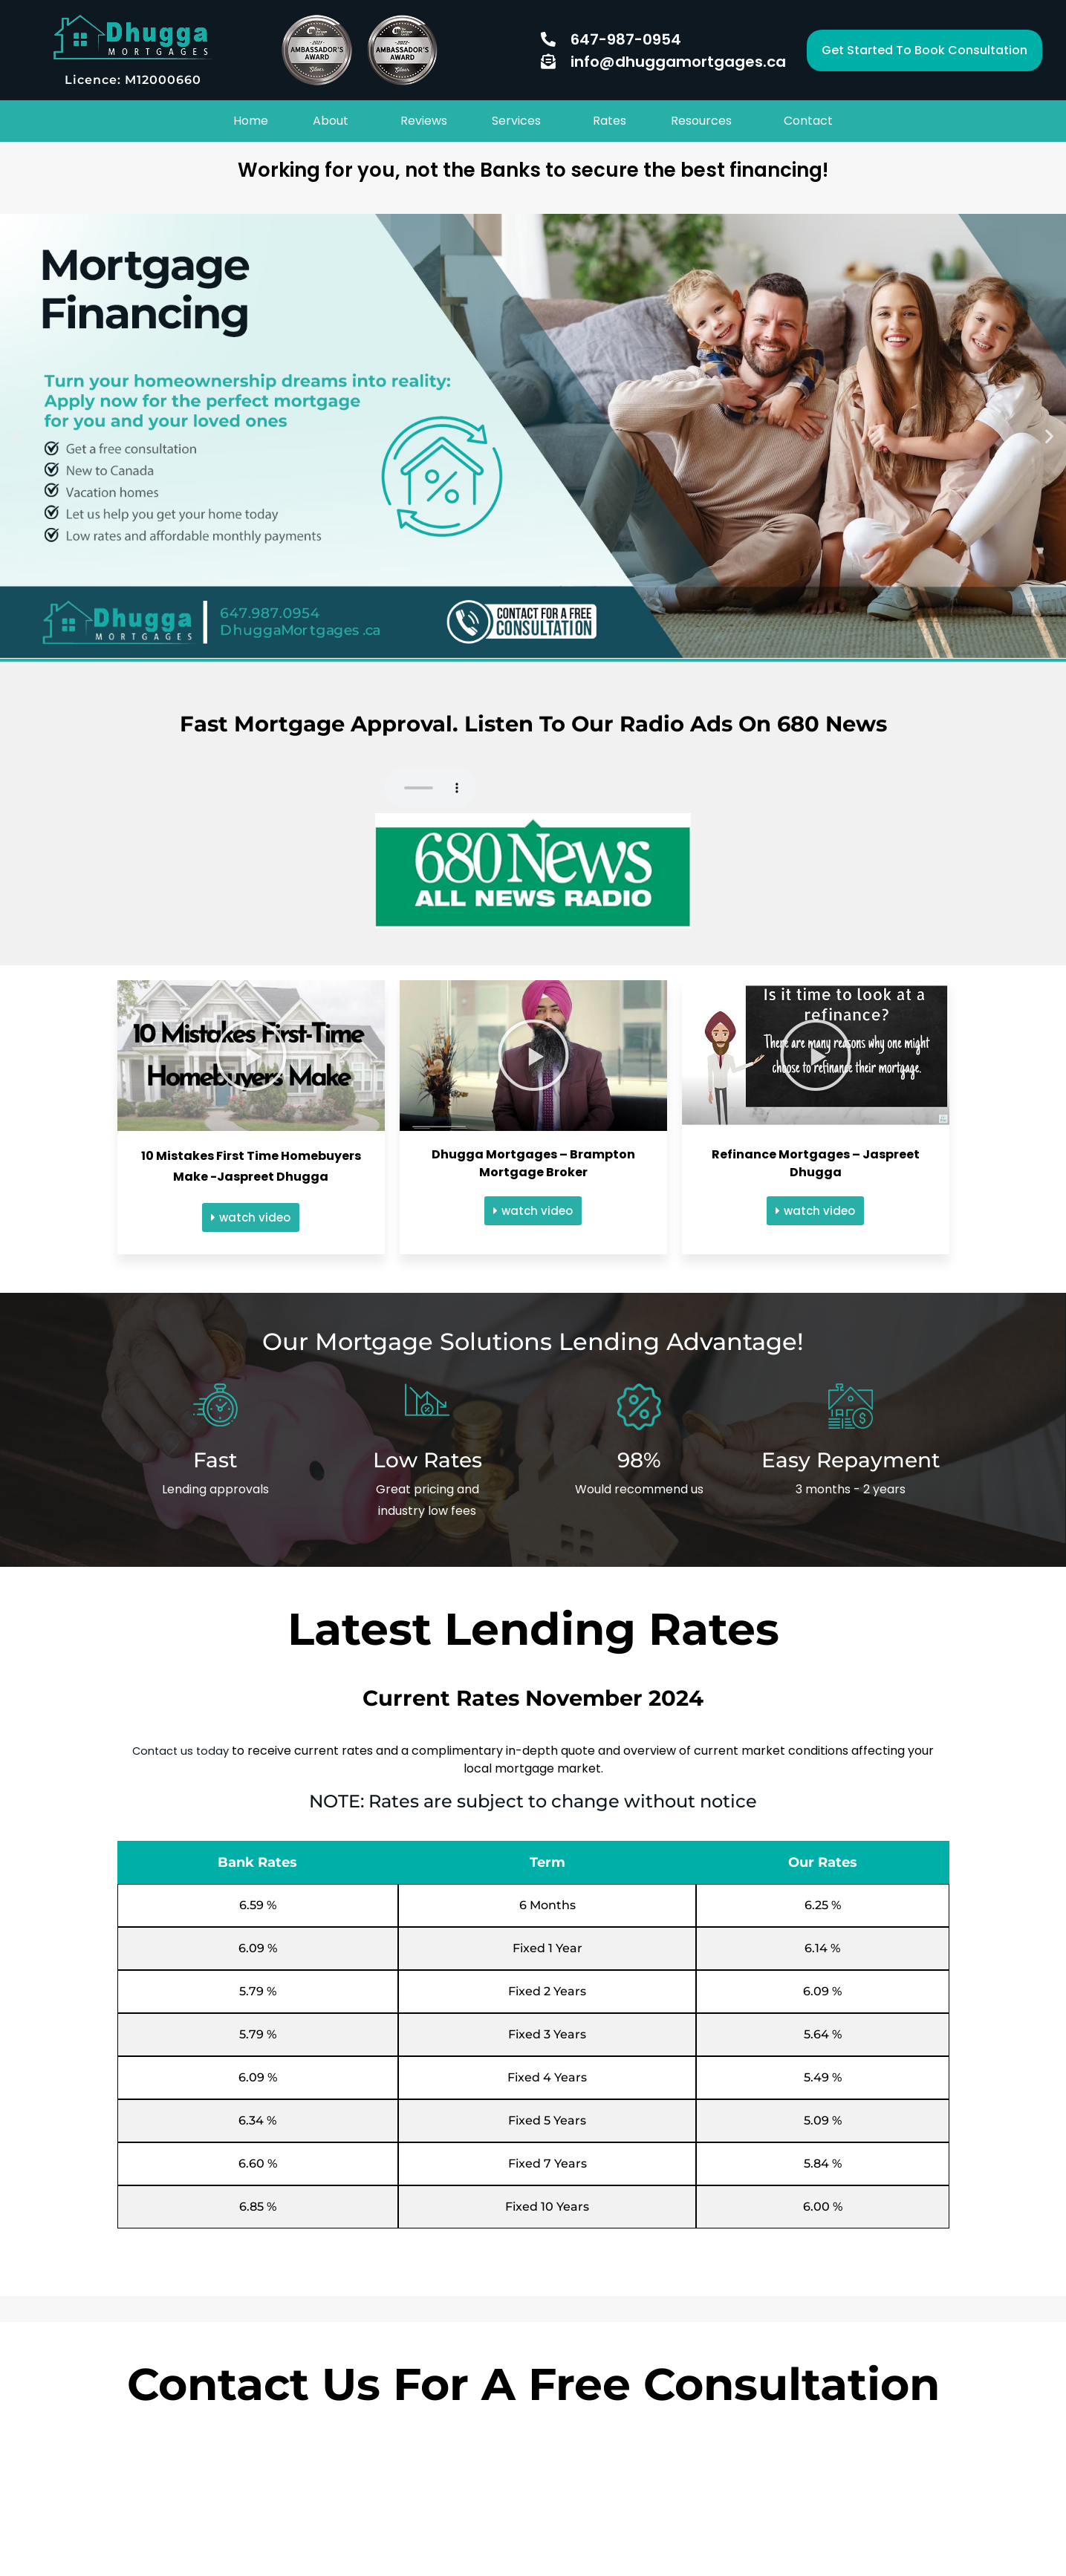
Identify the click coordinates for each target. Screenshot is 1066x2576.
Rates (609, 117)
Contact (808, 117)
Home (250, 117)
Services (516, 117)
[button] (924, 50)
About (330, 117)
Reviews (423, 117)
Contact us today (181, 1744)
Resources (701, 117)
